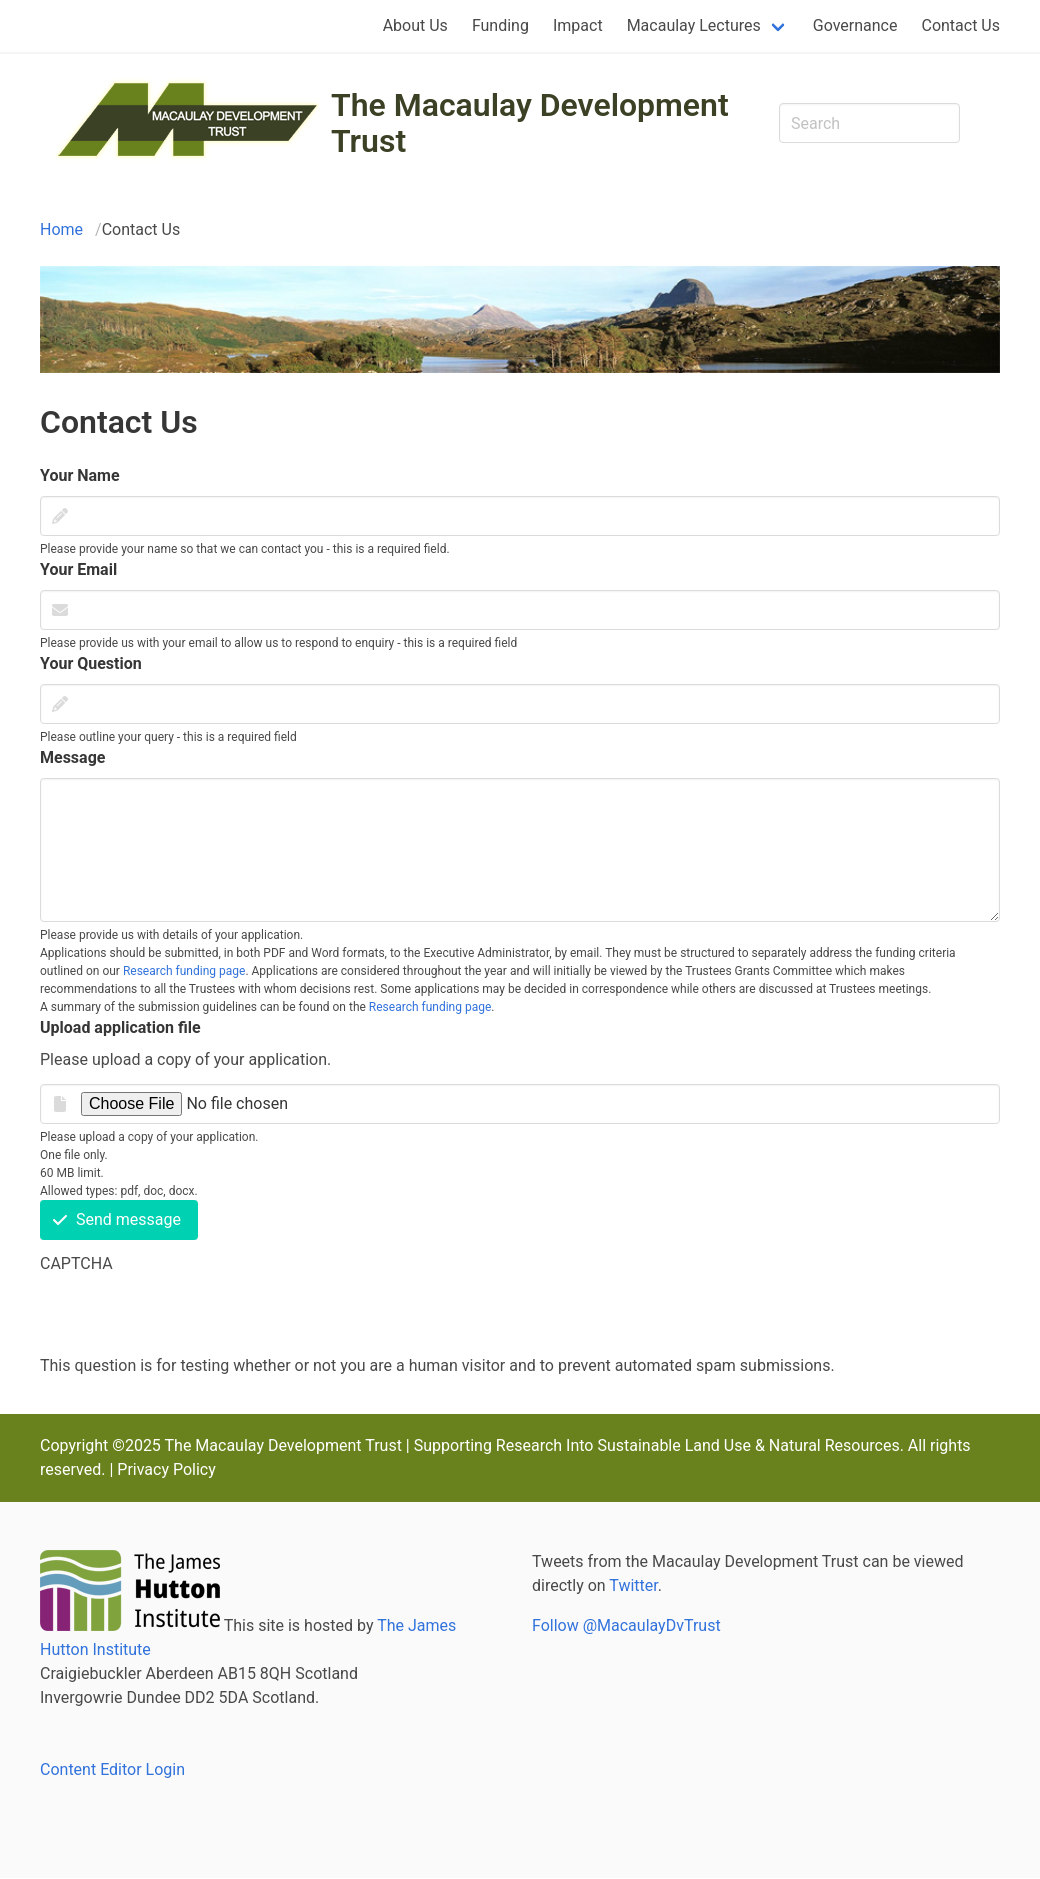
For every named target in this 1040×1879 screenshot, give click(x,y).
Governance (855, 25)
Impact (578, 25)
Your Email (78, 569)
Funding (500, 25)
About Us (415, 25)
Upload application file (120, 1027)
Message (72, 757)
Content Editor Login (112, 1769)
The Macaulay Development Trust (530, 123)
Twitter (633, 1585)
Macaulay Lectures (694, 25)
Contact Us (960, 25)
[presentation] (192, 1315)
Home (61, 229)
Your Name (80, 475)
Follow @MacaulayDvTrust (626, 1625)
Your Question (91, 663)
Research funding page (184, 971)
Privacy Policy (166, 1469)
